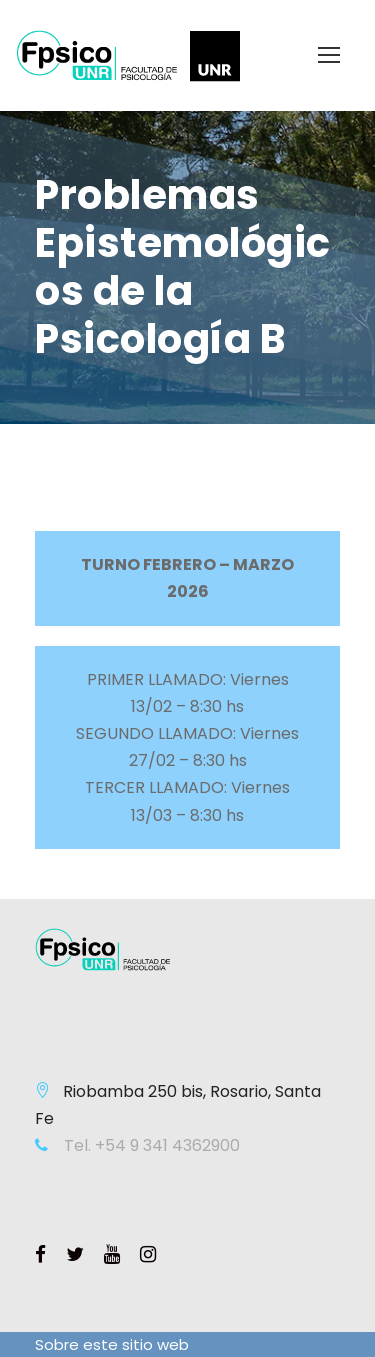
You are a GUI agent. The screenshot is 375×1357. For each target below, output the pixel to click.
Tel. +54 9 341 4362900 (150, 1145)
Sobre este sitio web (112, 1344)
